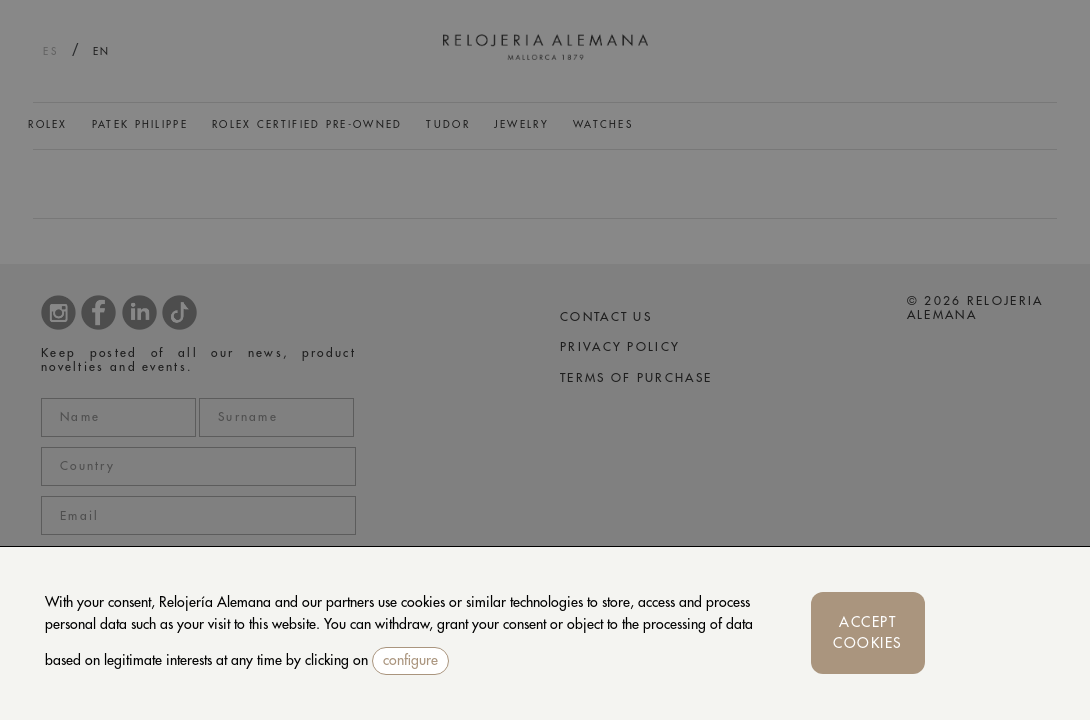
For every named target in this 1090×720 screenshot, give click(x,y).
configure (410, 660)
